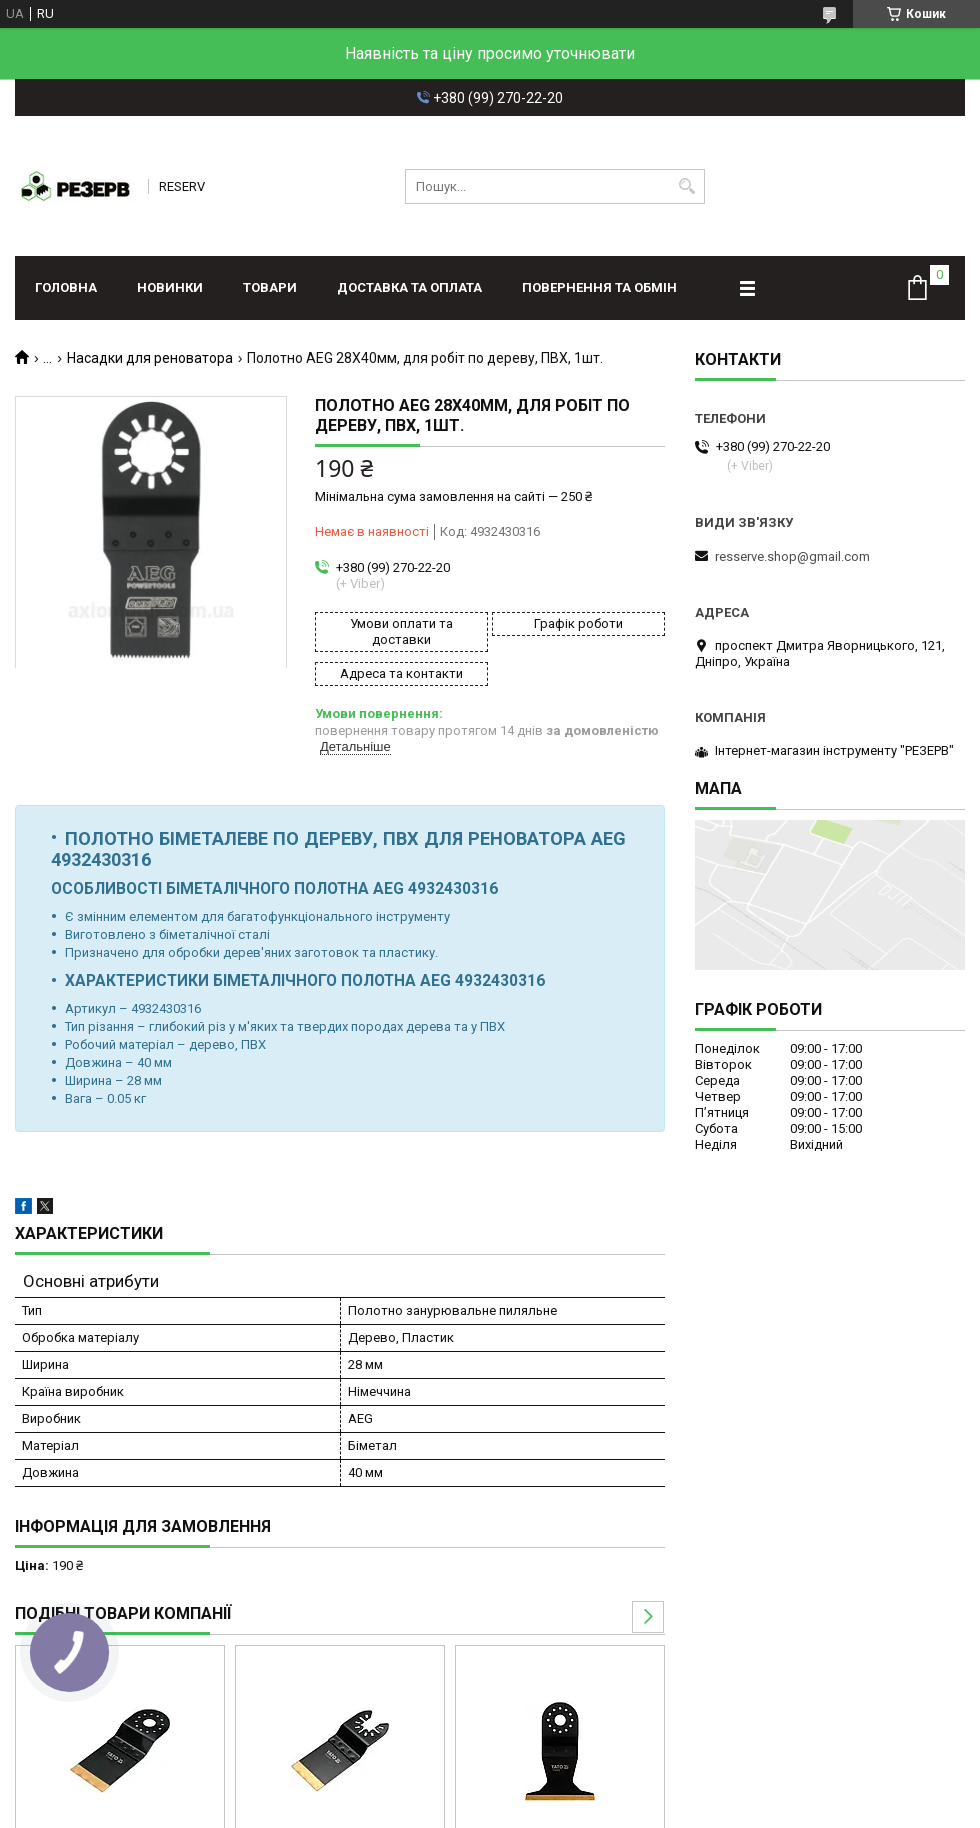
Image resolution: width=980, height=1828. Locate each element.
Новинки (170, 287)
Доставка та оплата (409, 287)
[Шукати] (687, 186)
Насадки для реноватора (150, 358)
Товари (270, 287)
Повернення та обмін (599, 287)
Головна (66, 287)
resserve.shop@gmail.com (792, 556)
